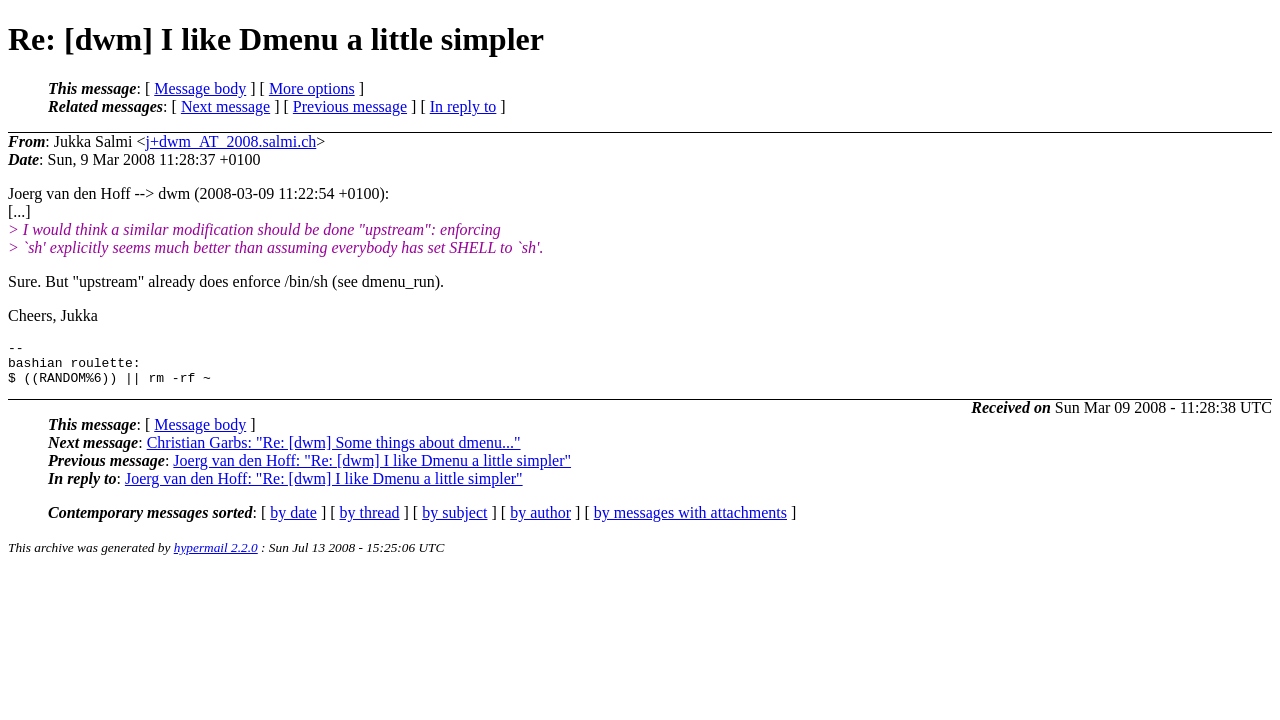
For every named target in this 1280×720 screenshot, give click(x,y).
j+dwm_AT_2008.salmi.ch (230, 141)
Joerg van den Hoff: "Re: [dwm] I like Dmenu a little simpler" (372, 469)
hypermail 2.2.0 (216, 556)
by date (293, 521)
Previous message (350, 106)
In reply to (463, 106)
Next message (225, 106)
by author (540, 521)
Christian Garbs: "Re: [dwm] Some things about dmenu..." (334, 451)
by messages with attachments (690, 521)
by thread (370, 521)
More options (312, 88)
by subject (454, 521)
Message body (200, 88)
